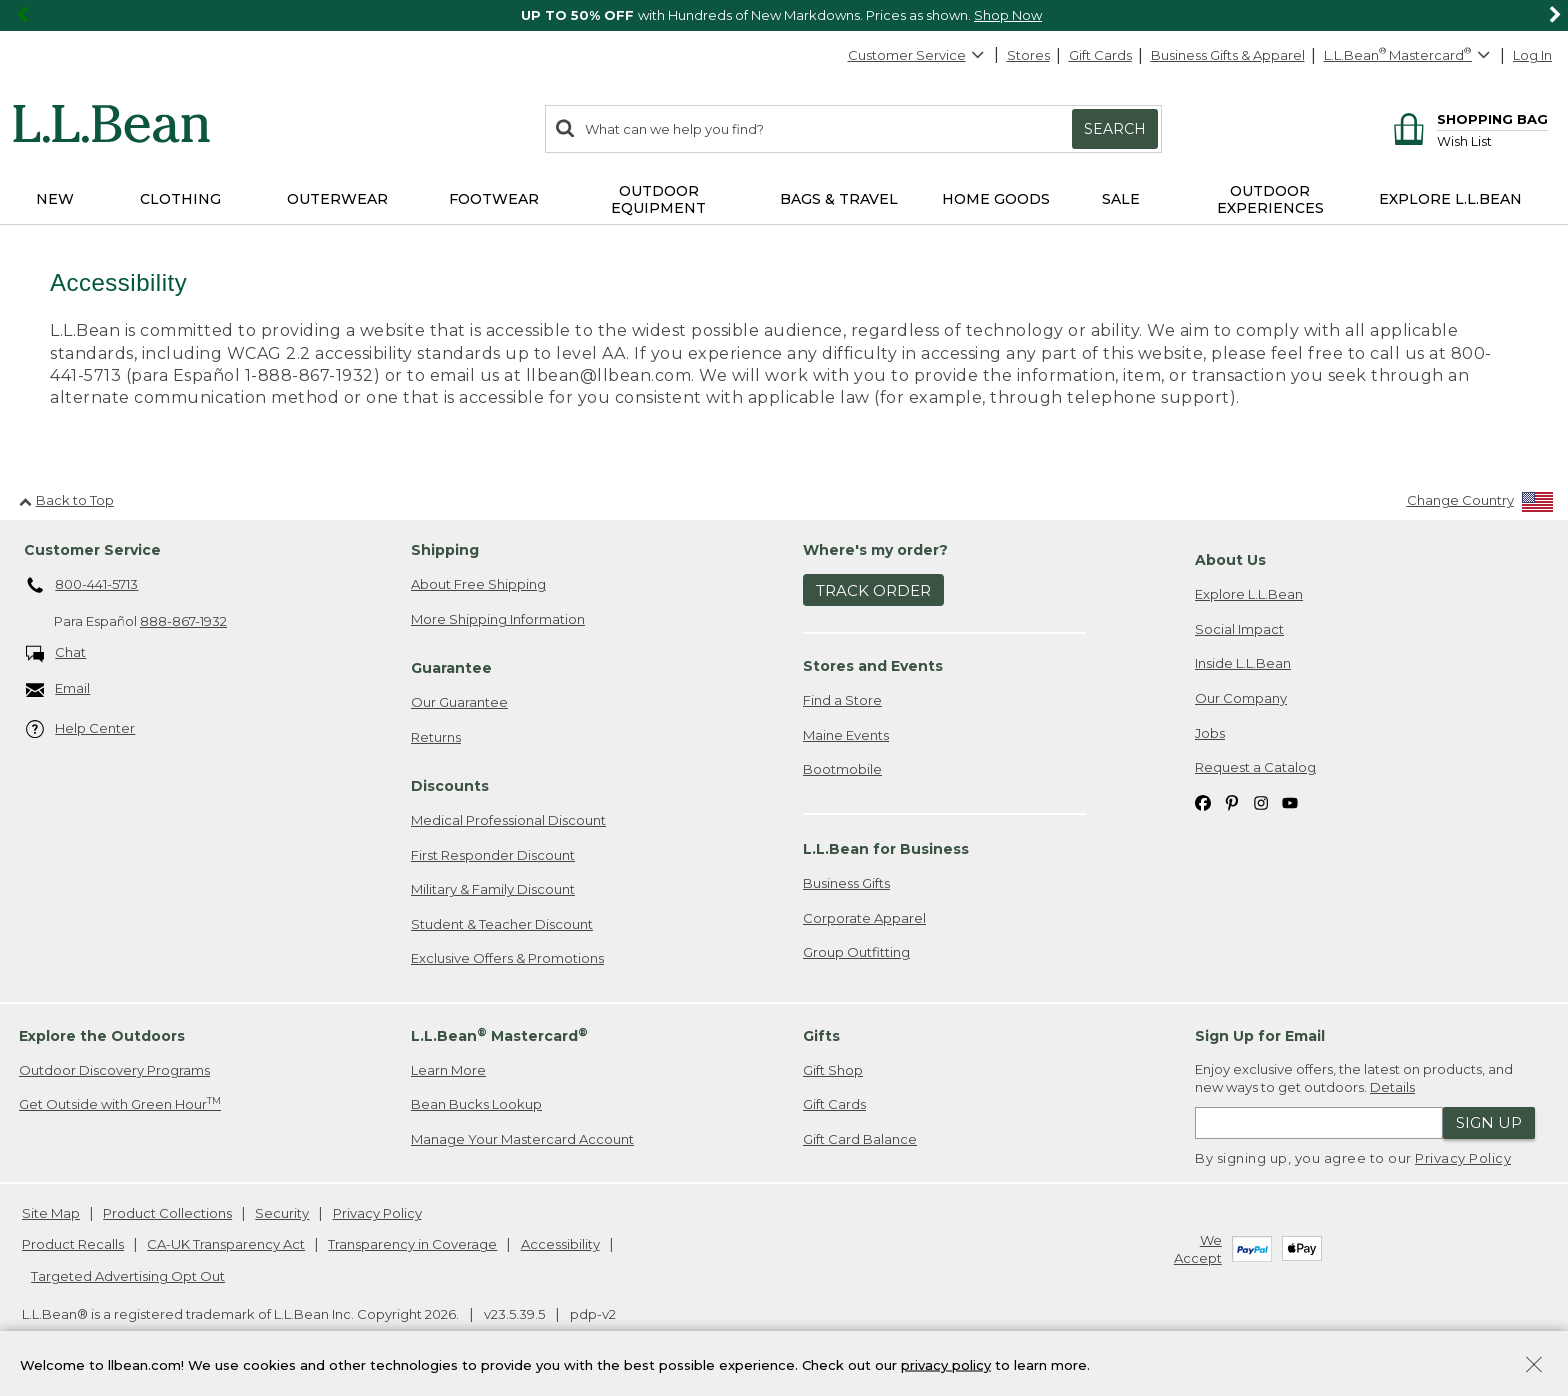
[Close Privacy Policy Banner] (1534, 1366)
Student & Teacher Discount (502, 924)
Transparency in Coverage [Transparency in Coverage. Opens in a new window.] (412, 1244)
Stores (1028, 55)
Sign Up (1489, 1122)
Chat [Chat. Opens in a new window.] (56, 653)
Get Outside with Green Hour (120, 1103)
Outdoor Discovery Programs (114, 1070)
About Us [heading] (1230, 560)
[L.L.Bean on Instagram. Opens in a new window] (1261, 802)
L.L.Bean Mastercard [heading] (499, 1035)
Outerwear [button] (337, 199)
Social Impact (1239, 629)
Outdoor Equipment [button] (658, 199)
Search (1115, 129)
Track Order (873, 590)
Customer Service (917, 55)
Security (282, 1213)
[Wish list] (1492, 140)
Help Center (81, 729)
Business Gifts (846, 883)
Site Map (51, 1213)
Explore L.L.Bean (1249, 594)
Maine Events (846, 735)
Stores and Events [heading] (873, 666)
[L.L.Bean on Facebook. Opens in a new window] (1203, 802)
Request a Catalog (1255, 767)
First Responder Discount (493, 855)
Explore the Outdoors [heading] (102, 1036)
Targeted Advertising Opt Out (128, 1276)
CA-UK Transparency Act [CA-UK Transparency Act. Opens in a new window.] (226, 1244)
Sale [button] (1121, 199)
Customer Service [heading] (92, 550)
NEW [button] (55, 199)
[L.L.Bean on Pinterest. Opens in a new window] (1232, 802)
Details (1392, 1087)
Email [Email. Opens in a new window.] (58, 689)
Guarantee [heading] (451, 668)
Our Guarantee (459, 702)
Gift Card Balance (860, 1139)
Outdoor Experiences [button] (1270, 199)
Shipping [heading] (445, 550)
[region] (784, 15)
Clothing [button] (180, 199)
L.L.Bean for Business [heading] (886, 849)
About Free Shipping (478, 584)
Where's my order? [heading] (875, 550)
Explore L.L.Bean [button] (1450, 199)
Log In (1532, 55)
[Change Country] (1480, 504)
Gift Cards (1100, 55)
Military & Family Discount (493, 889)
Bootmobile (842, 769)
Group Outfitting (856, 952)
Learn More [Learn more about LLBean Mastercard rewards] (448, 1070)
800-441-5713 (82, 586)
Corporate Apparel (864, 918)
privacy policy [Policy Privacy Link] (946, 1364)
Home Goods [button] (996, 199)
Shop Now (1008, 15)
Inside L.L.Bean (1243, 663)
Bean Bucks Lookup (476, 1104)
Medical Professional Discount (508, 820)
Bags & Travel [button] (839, 199)
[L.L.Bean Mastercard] (1409, 55)
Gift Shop (833, 1070)
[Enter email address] (1319, 1123)
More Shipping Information (498, 619)
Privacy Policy (1463, 1158)
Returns (436, 737)
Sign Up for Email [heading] (1260, 1036)
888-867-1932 (183, 621)
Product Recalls (73, 1244)
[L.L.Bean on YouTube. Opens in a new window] (1290, 802)
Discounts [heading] (450, 786)
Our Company (1241, 698)
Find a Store (842, 700)
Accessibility (560, 1244)
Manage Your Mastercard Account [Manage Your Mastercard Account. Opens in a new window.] (522, 1139)
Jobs (1210, 733)
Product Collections (167, 1213)
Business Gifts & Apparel (1228, 55)
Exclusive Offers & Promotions (507, 958)
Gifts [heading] (821, 1036)
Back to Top (66, 500)
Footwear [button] (494, 199)
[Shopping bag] (1467, 118)
